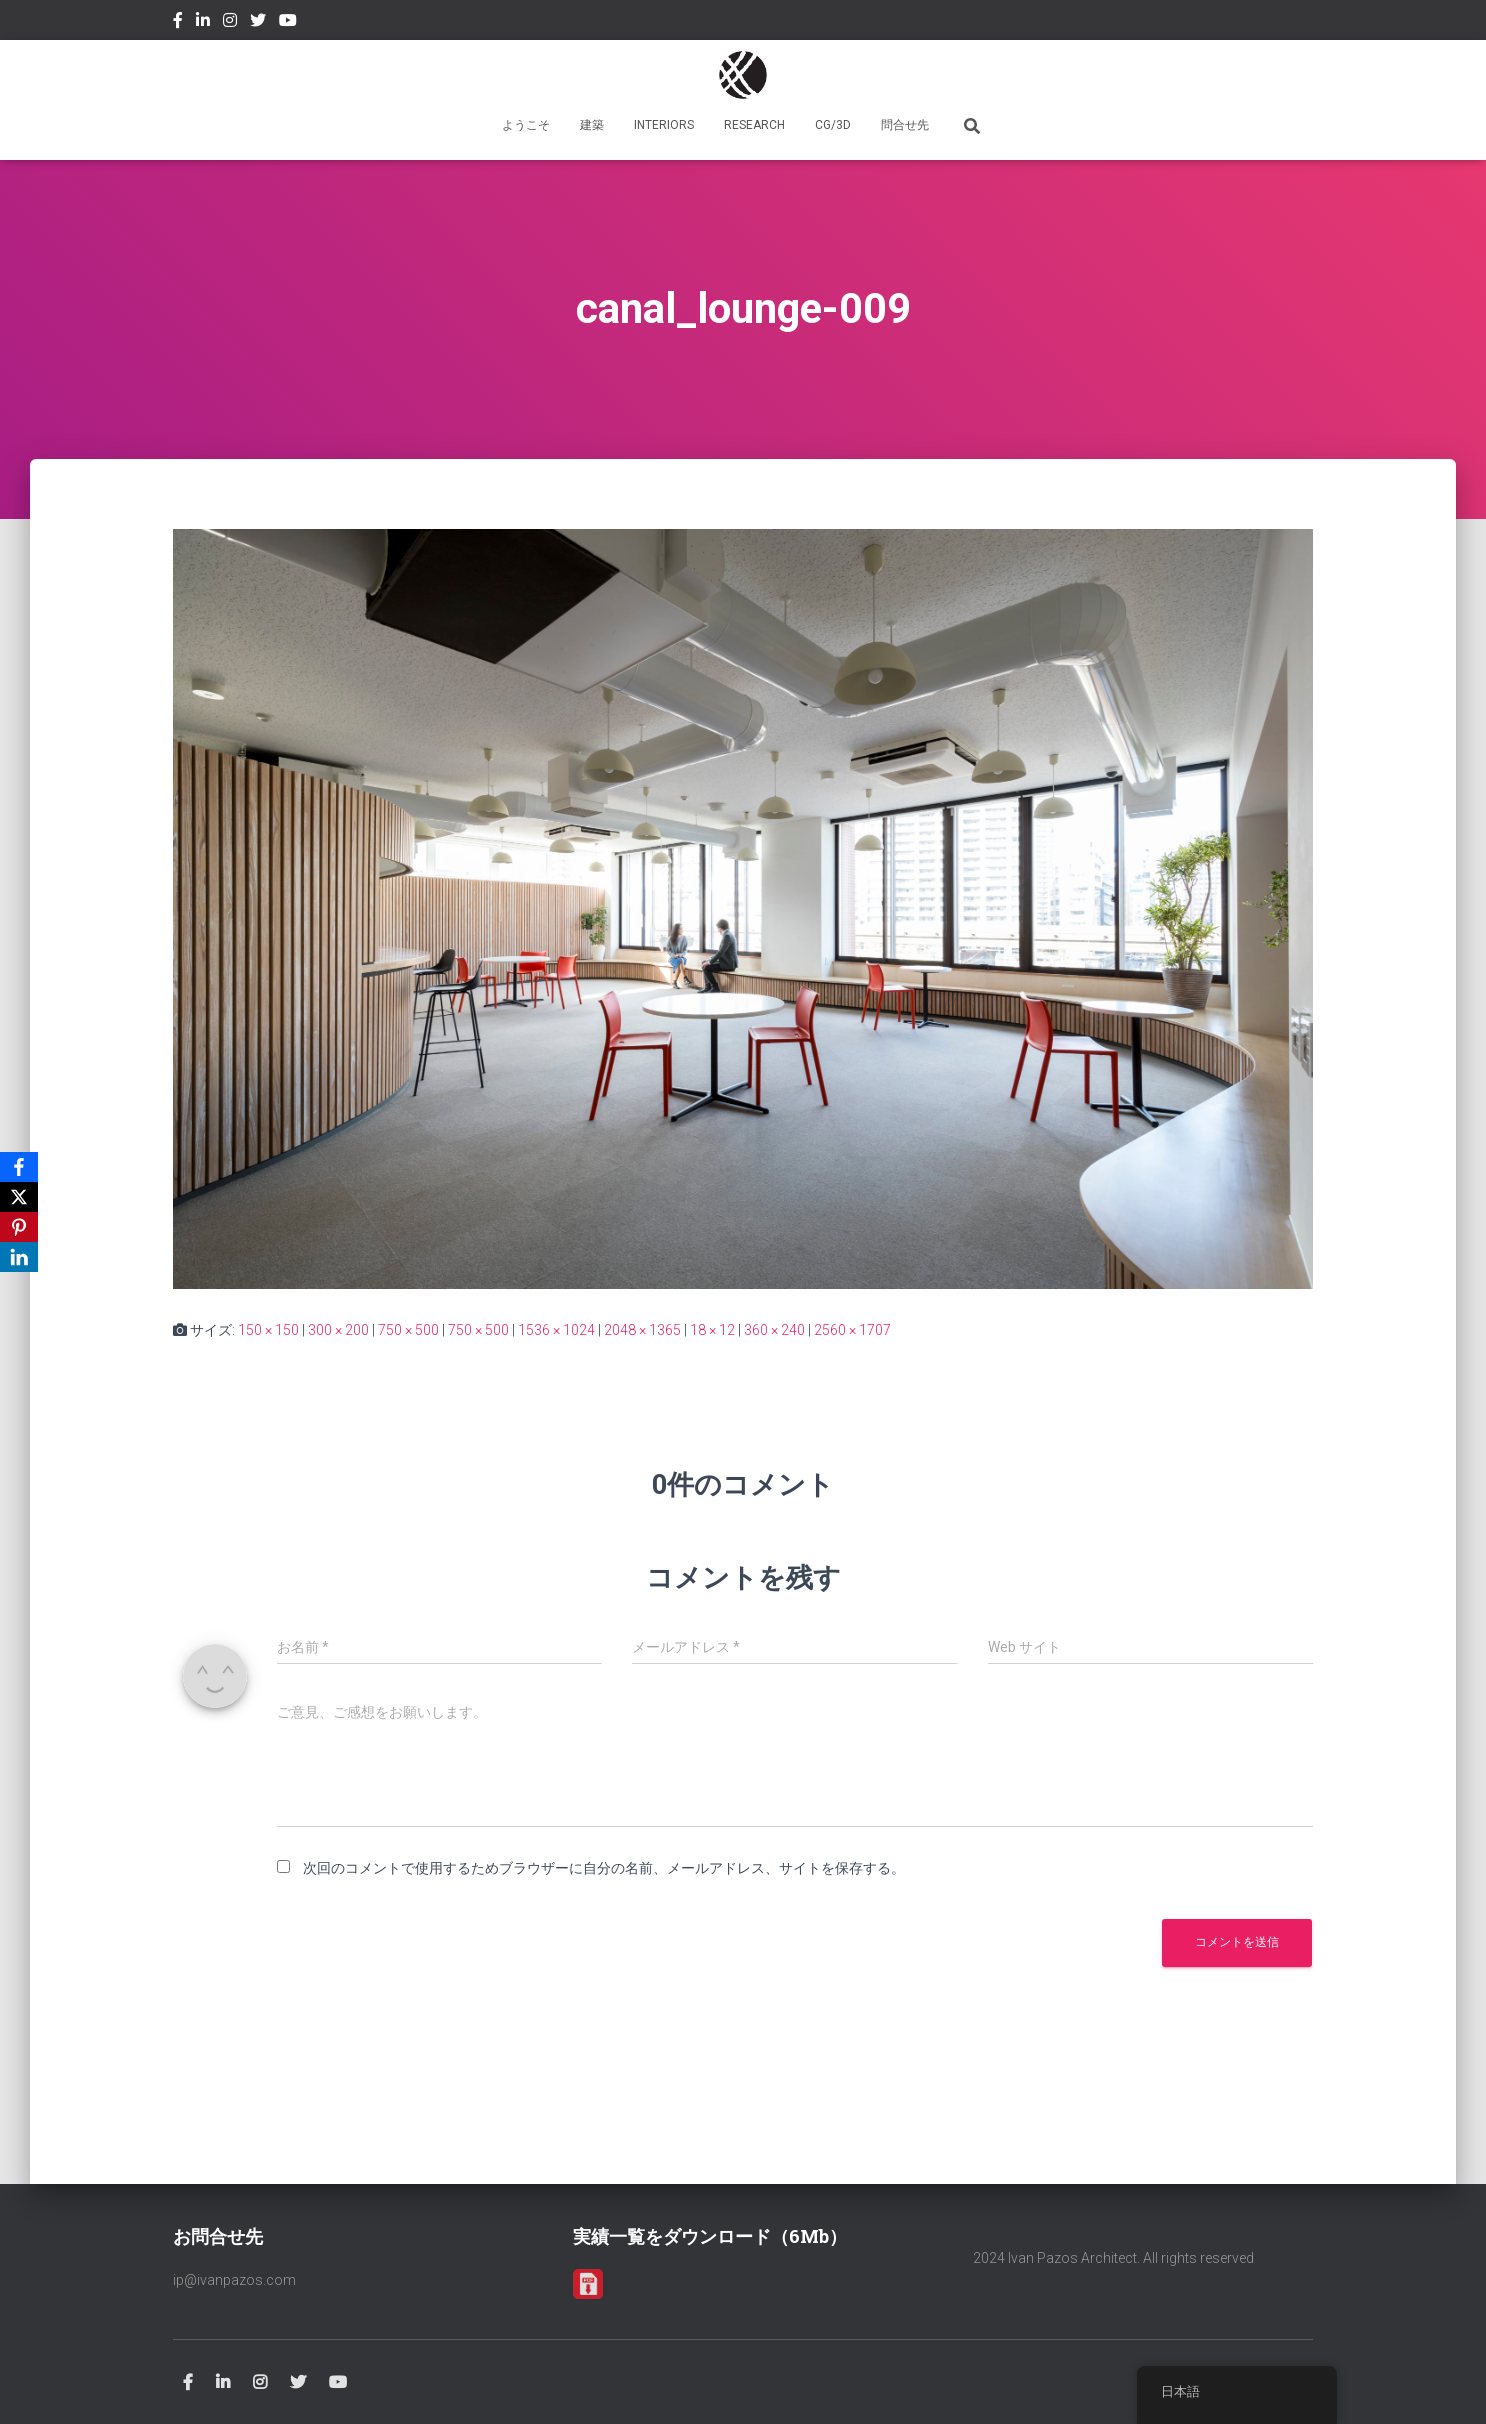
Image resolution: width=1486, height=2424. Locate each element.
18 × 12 (712, 1330)
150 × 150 (268, 1330)
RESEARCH (754, 125)
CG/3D (833, 125)
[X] (19, 1197)
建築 (592, 125)
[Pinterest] (19, 1227)
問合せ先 (905, 125)
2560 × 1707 (852, 1330)
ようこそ (526, 125)
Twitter (258, 23)
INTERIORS (664, 125)
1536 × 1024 (556, 1330)
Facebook (178, 23)
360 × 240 (774, 1330)
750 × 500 (408, 1330)
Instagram (230, 23)
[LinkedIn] (19, 1257)
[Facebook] (19, 1167)
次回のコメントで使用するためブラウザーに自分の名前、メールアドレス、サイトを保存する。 (604, 1868)
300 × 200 (338, 1330)
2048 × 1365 (642, 1330)
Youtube (288, 23)
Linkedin (203, 23)
